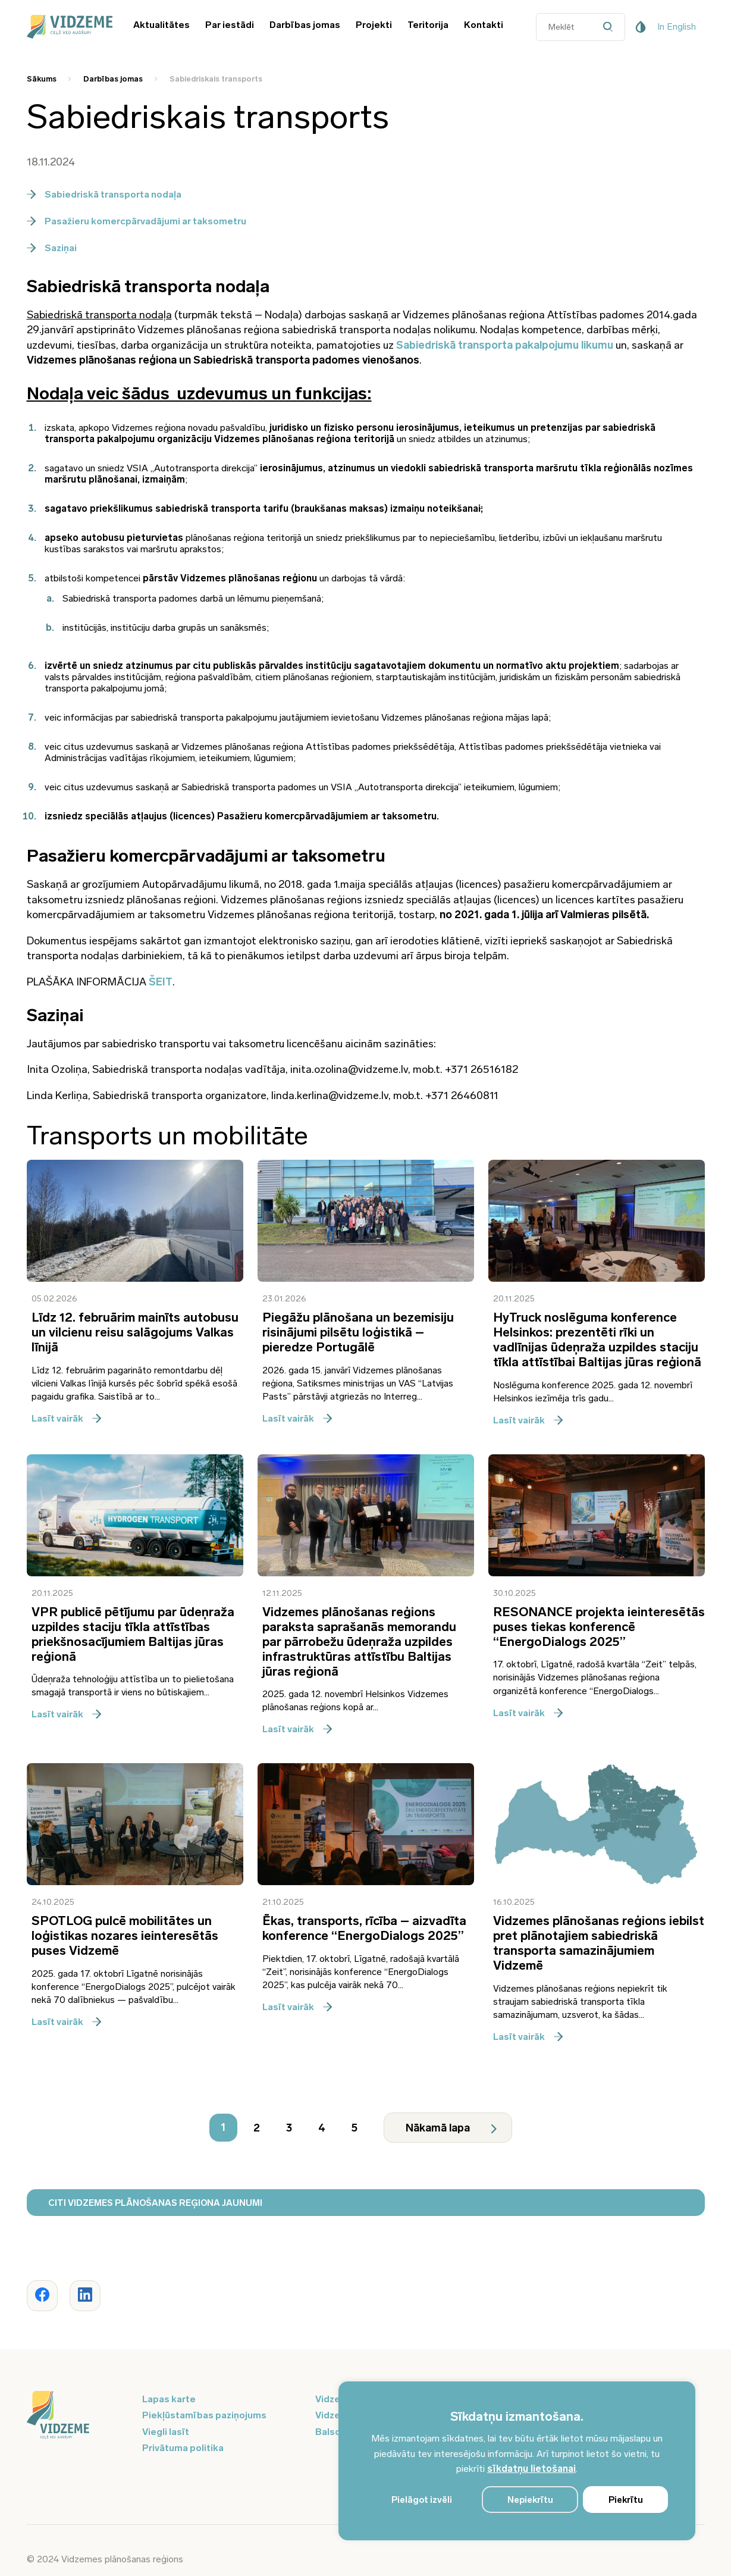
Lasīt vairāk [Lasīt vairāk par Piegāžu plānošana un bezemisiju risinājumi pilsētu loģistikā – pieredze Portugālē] (297, 1418)
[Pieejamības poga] (641, 27)
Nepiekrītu (530, 2499)
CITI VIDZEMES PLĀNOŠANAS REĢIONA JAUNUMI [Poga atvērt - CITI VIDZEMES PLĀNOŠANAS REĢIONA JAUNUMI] (155, 2203)
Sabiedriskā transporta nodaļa (104, 194)
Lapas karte (169, 2399)
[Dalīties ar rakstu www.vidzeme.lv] (42, 2295)
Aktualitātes (161, 24)
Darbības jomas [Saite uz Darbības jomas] (113, 78)
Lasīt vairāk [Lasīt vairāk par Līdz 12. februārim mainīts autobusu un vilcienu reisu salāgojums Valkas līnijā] (66, 1418)
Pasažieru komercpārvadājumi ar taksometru (136, 221)
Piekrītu (625, 2499)
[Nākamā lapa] (448, 2127)
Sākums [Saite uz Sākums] (42, 78)
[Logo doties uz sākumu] (77, 2416)
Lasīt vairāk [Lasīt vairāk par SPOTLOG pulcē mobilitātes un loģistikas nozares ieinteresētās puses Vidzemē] (66, 2021)
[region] (516, 2460)
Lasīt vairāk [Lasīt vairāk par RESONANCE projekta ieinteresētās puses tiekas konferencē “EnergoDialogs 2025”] (528, 1713)
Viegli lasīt (165, 2431)
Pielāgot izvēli (421, 2499)
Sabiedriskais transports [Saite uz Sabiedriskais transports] (216, 78)
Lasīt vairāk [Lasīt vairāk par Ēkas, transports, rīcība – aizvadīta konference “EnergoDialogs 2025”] (297, 2006)
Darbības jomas (304, 24)
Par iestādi (229, 24)
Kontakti (483, 24)
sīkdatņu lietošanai (531, 2468)
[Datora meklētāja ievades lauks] (580, 27)
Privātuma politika (183, 2447)
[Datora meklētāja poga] (610, 27)
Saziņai (52, 247)
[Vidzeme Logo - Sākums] (68, 27)
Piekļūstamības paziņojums (204, 2415)
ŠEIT (160, 981)
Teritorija (427, 24)
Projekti (374, 24)
